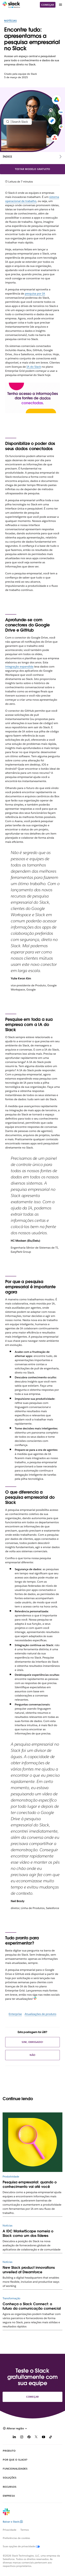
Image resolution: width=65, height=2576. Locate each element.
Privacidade (9, 2529)
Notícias (10, 20)
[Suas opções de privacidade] (23, 2546)
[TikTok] (50, 2437)
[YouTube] (43, 2437)
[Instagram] (21, 2437)
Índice (7, 156)
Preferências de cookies (16, 2538)
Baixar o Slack (13, 2521)
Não (32, 2055)
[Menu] (60, 5)
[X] (36, 2437)
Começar (47, 4)
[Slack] (11, 5)
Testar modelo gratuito (32, 169)
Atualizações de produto (40, 2014)
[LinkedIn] (14, 2437)
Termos (24, 2529)
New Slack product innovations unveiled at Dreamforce (29, 2269)
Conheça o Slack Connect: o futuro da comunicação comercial (32, 2306)
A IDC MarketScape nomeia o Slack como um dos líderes (28, 2233)
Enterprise (15, 2014)
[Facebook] (29, 2437)
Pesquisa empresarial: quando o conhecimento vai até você (30, 2184)
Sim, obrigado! (32, 2042)
